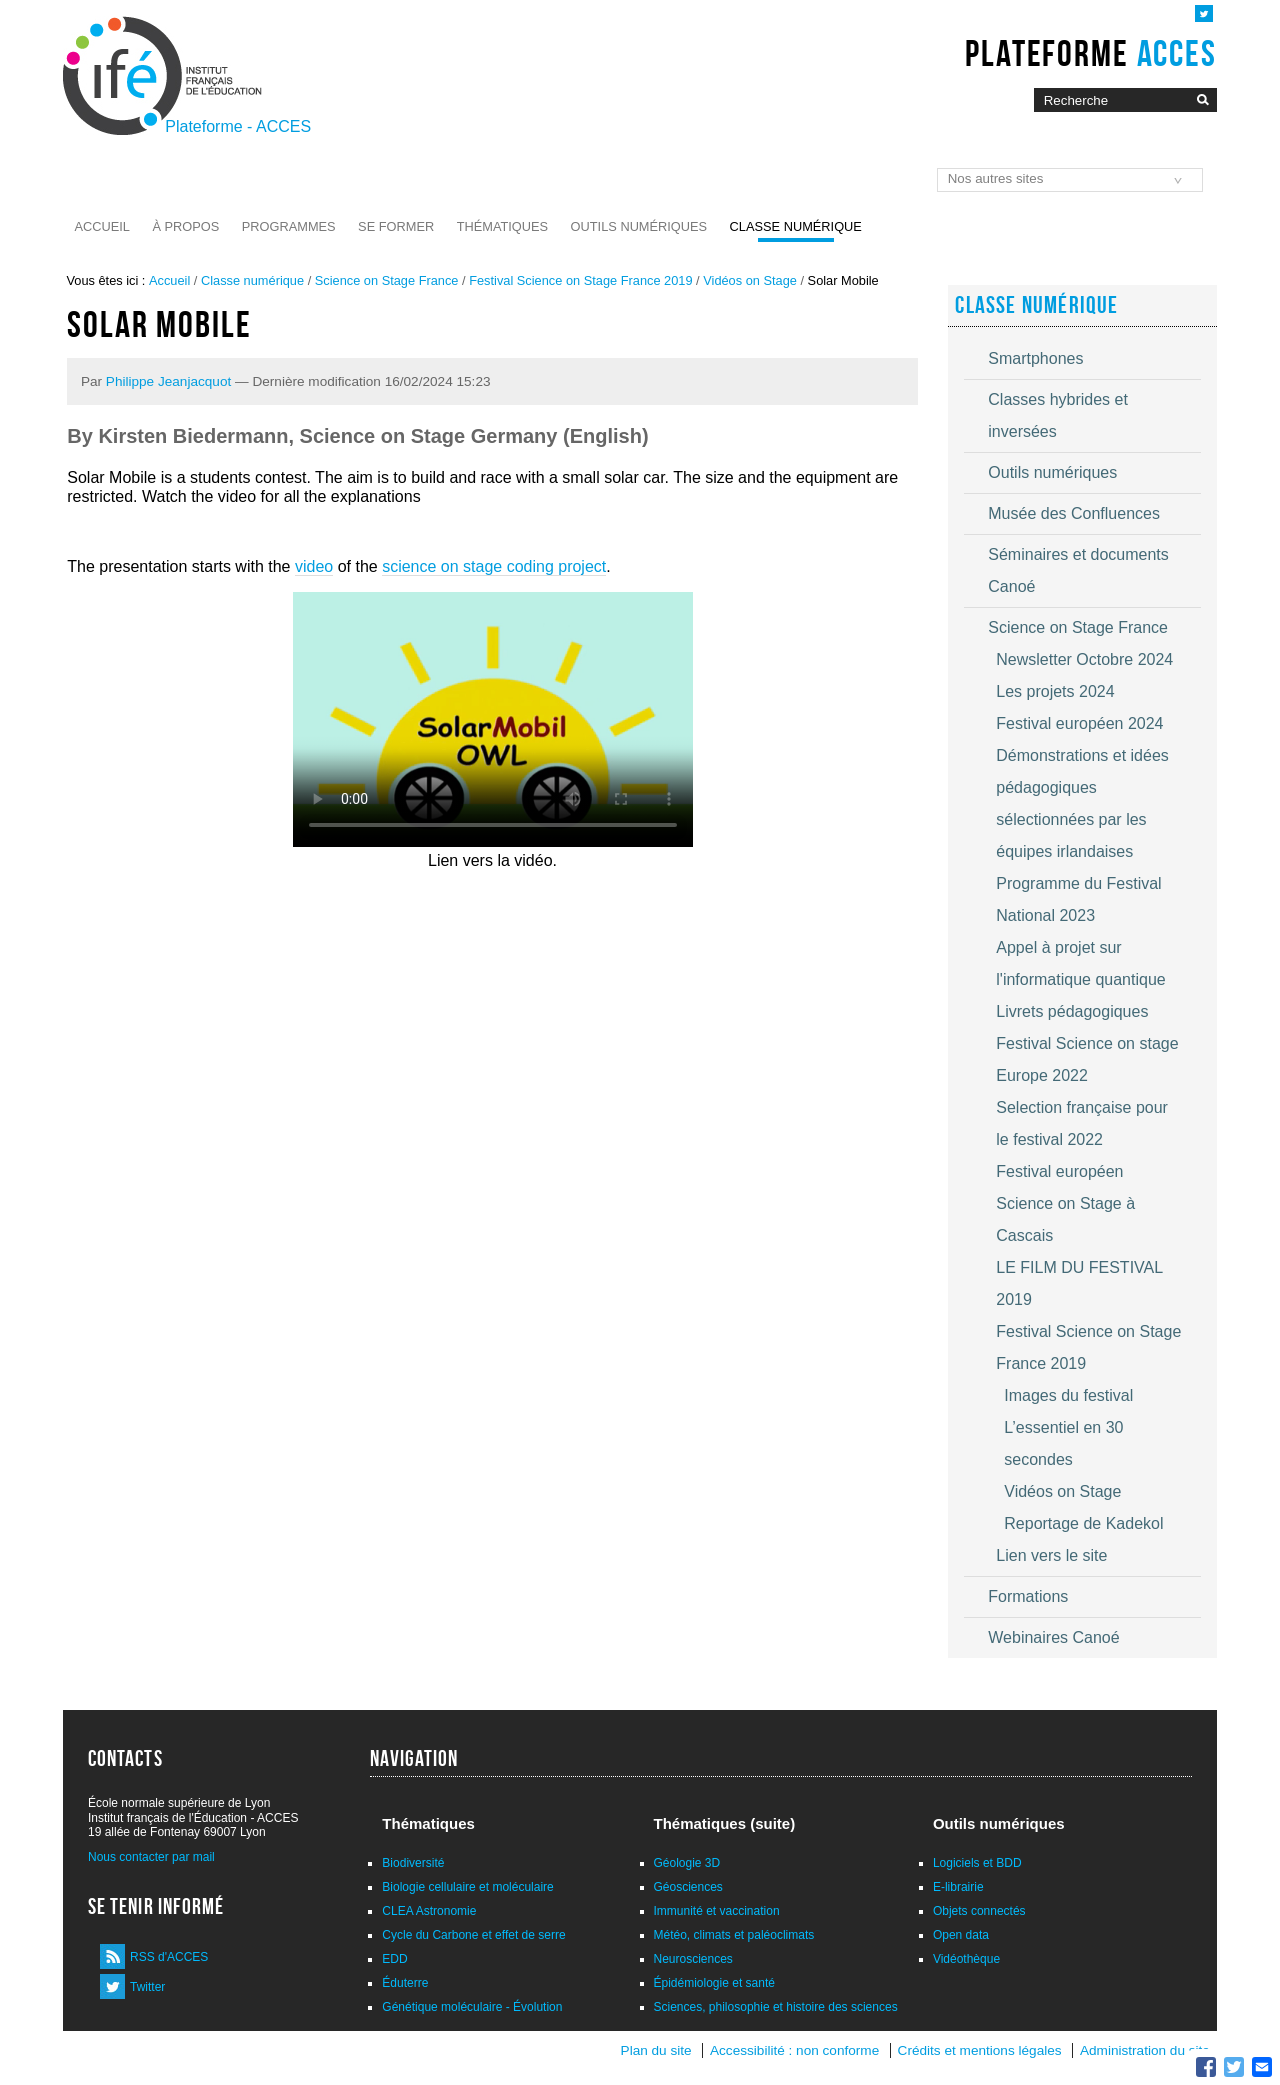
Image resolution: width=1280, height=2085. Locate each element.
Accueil (102, 226)
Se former (396, 226)
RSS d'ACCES (169, 1957)
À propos (185, 226)
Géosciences (688, 1887)
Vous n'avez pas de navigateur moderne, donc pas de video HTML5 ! (493, 719)
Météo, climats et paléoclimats (734, 1935)
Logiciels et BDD (977, 1863)
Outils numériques (639, 226)
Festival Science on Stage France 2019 (580, 280)
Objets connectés (979, 1911)
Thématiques (502, 226)
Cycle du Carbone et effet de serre (473, 1935)
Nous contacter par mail (151, 1857)
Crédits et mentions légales (980, 2050)
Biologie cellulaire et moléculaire (467, 1887)
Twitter (147, 1987)
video (314, 566)
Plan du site (656, 2050)
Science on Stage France (387, 280)
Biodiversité (413, 1863)
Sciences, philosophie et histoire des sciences (776, 2007)
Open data (961, 1935)
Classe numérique (796, 226)
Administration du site (1145, 2050)
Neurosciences (693, 1959)
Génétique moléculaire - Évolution (472, 2007)
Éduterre (405, 1983)
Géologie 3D (687, 1863)
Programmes (289, 226)
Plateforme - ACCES (238, 126)
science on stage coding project (494, 566)
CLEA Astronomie (429, 1911)
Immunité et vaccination (717, 1911)
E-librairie (958, 1887)
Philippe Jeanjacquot (168, 381)
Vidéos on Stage (750, 280)
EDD (394, 1959)
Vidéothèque (966, 1959)
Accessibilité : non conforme (794, 2050)
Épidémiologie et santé (714, 1983)
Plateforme (1090, 53)
